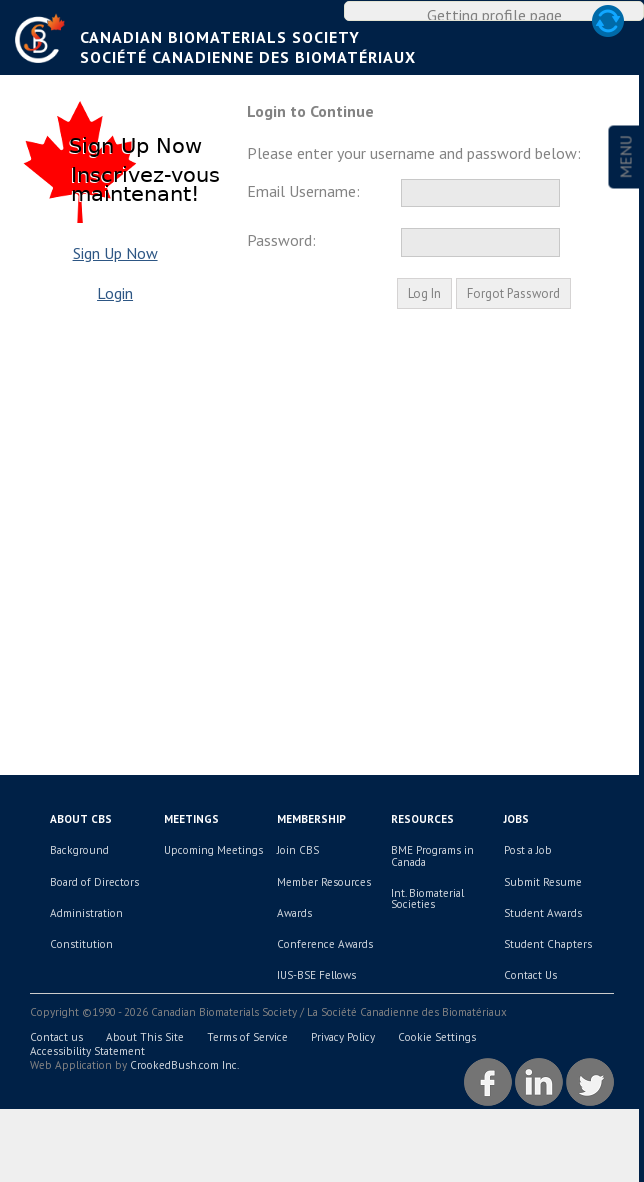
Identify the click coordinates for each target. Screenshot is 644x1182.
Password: (281, 269)
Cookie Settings (437, 1065)
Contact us (56, 1065)
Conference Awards (325, 972)
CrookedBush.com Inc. (184, 1093)
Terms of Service (247, 1065)
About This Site (145, 1065)
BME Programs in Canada (432, 884)
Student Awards (543, 941)
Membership (311, 848)
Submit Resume (543, 910)
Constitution (81, 972)
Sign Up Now (115, 281)
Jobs (516, 848)
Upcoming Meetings (213, 879)
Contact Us (530, 1004)
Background (79, 879)
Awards (294, 941)
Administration (86, 941)
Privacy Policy (343, 1065)
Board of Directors (94, 910)
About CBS (81, 848)
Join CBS (298, 879)
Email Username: (303, 219)
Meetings (191, 848)
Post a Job (528, 879)
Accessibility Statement (87, 1079)
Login (115, 321)
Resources (422, 848)
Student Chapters (548, 972)
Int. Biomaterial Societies (427, 926)
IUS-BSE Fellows (316, 1004)
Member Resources (324, 910)
